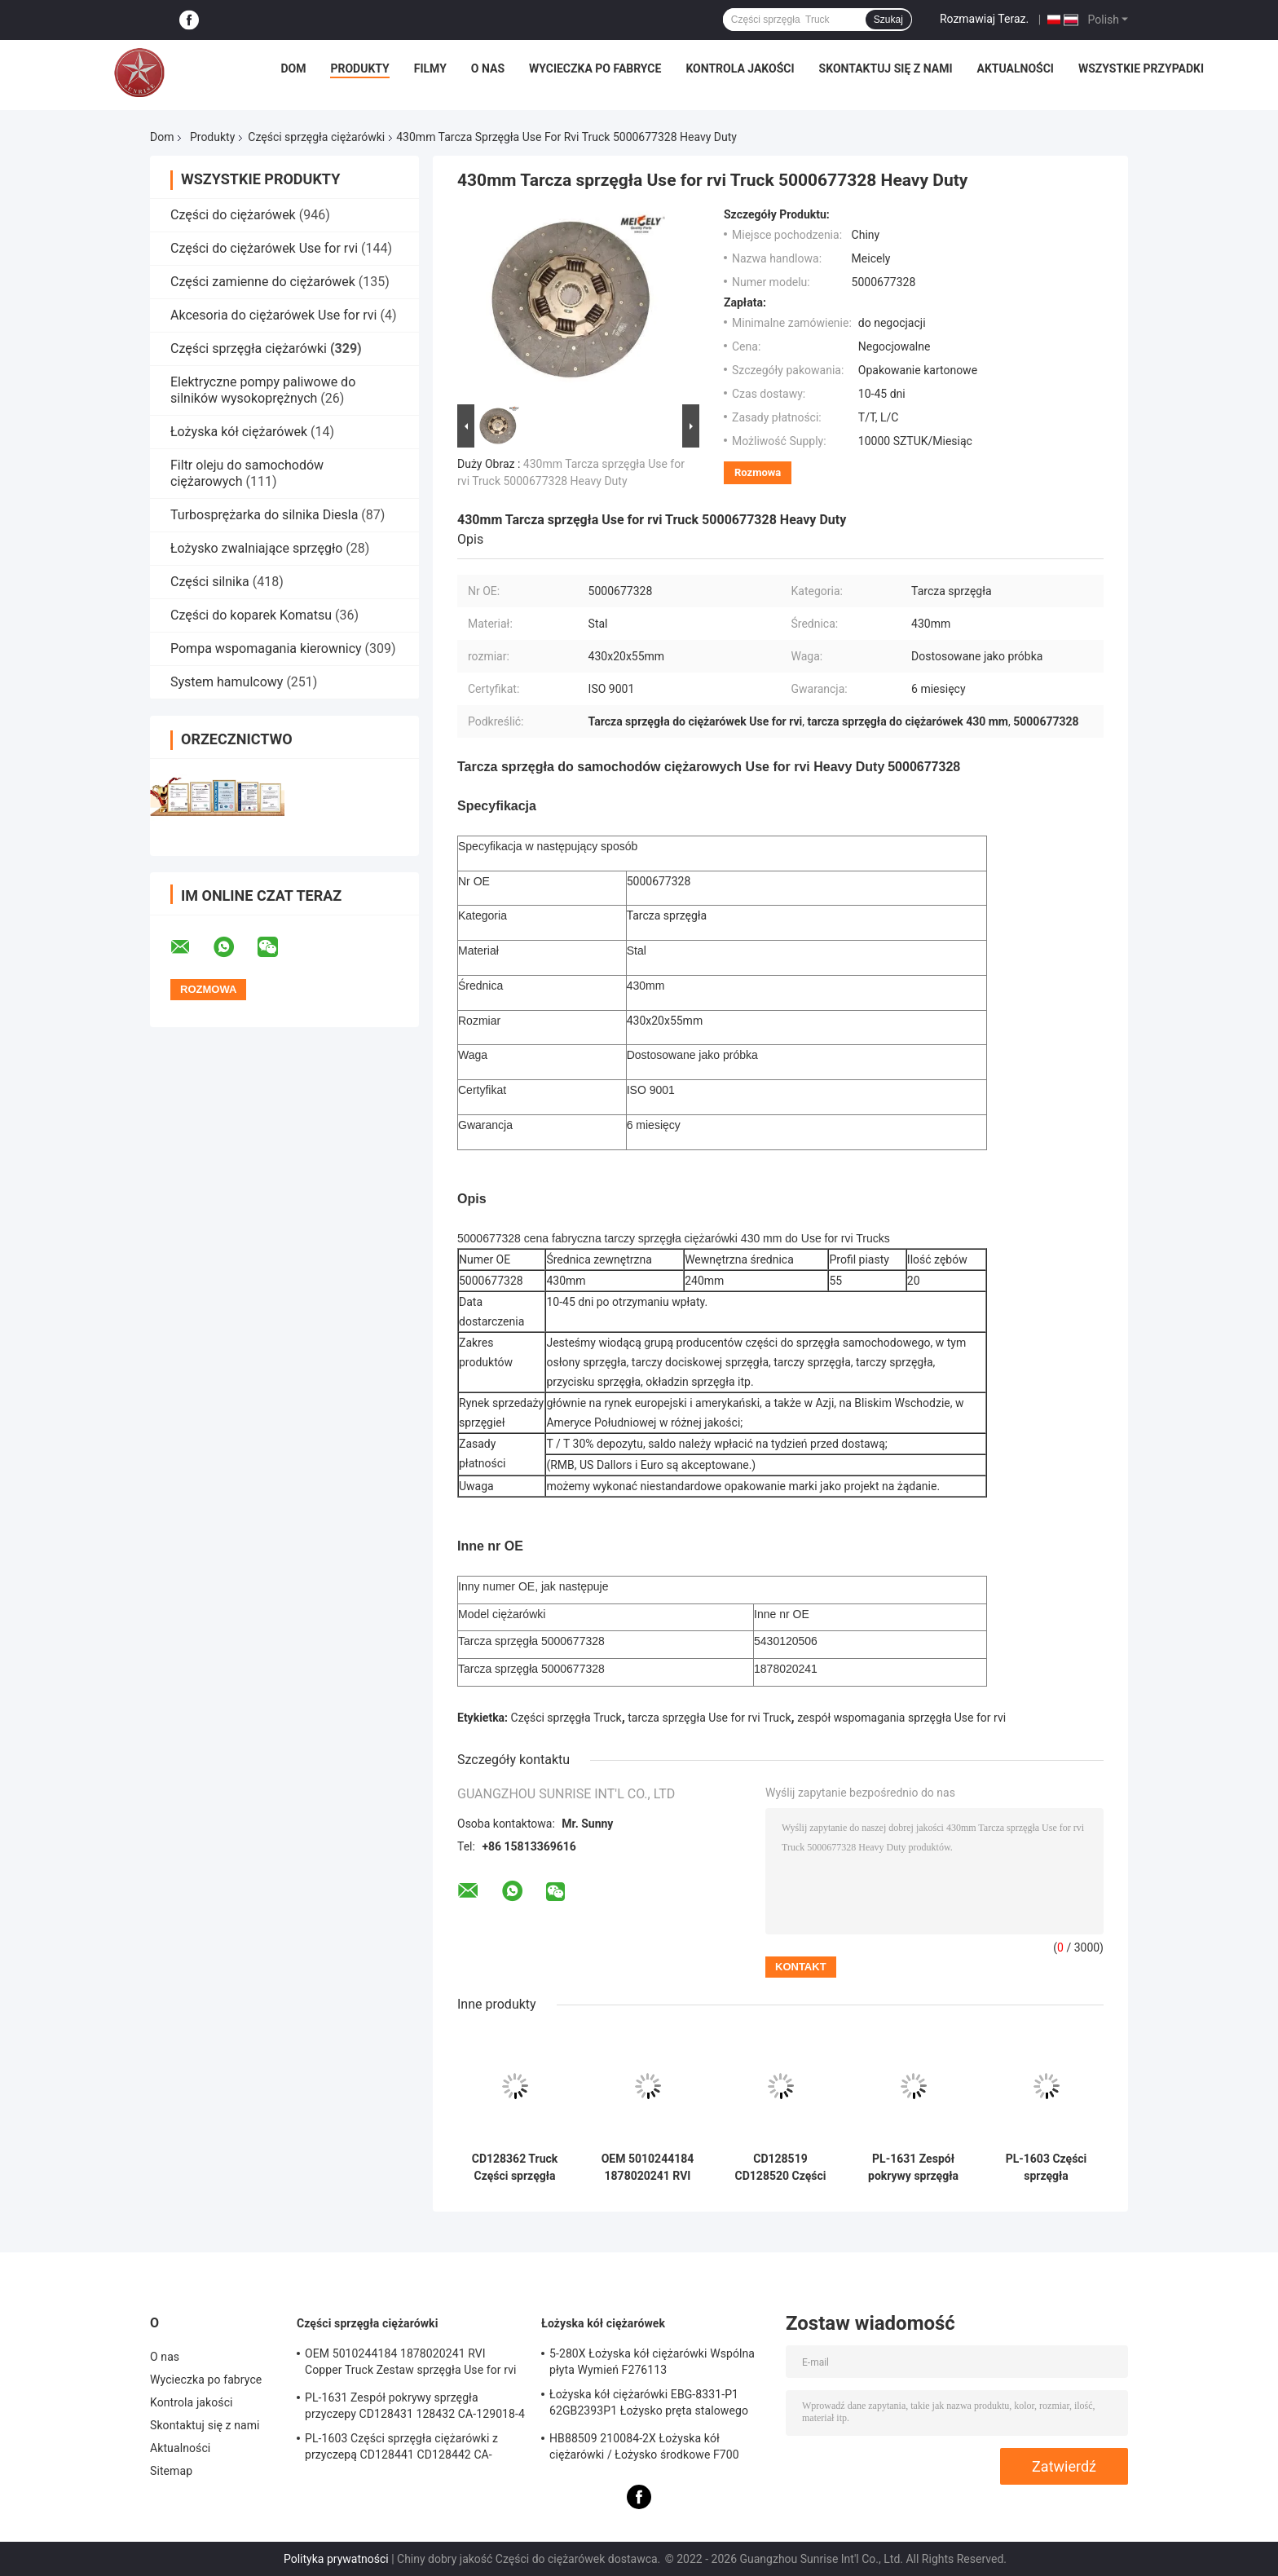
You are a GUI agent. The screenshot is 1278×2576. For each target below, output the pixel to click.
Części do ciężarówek (234, 215)
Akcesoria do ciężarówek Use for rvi (273, 315)
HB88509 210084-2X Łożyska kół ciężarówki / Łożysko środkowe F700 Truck (644, 2449)
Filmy (430, 68)
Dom (293, 68)
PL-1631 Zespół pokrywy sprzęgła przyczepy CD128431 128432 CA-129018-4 (913, 2167)
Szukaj (888, 19)
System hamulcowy (226, 682)
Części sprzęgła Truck (566, 1717)
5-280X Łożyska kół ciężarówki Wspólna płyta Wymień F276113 (652, 2361)
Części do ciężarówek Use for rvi (264, 248)
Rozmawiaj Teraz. (984, 18)
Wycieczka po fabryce (595, 68)
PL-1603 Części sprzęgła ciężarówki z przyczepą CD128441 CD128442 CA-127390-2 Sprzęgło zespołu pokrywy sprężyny (1046, 2167)
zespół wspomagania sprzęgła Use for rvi (901, 1717)
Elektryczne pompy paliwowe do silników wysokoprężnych (262, 390)
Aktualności (1014, 68)
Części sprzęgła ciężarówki (316, 136)
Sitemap (171, 2470)
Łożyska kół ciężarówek (238, 431)
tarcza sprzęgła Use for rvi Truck (709, 1717)
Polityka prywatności (336, 2558)
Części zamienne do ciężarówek (262, 281)
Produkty (359, 68)
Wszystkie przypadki (1141, 68)
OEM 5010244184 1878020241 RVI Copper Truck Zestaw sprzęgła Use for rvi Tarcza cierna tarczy (648, 2167)
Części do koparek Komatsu (251, 615)
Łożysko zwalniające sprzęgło (256, 548)
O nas (488, 68)
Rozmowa (757, 472)
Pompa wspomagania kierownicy (266, 648)
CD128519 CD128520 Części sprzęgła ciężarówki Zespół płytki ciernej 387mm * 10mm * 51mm (780, 2167)
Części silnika (209, 581)
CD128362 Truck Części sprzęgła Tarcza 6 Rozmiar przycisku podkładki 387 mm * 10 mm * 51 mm (514, 2167)
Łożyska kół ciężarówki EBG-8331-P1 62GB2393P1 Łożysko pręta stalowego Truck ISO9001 (648, 2405)
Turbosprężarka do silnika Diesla (264, 515)
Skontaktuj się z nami (886, 68)
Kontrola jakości (739, 68)
